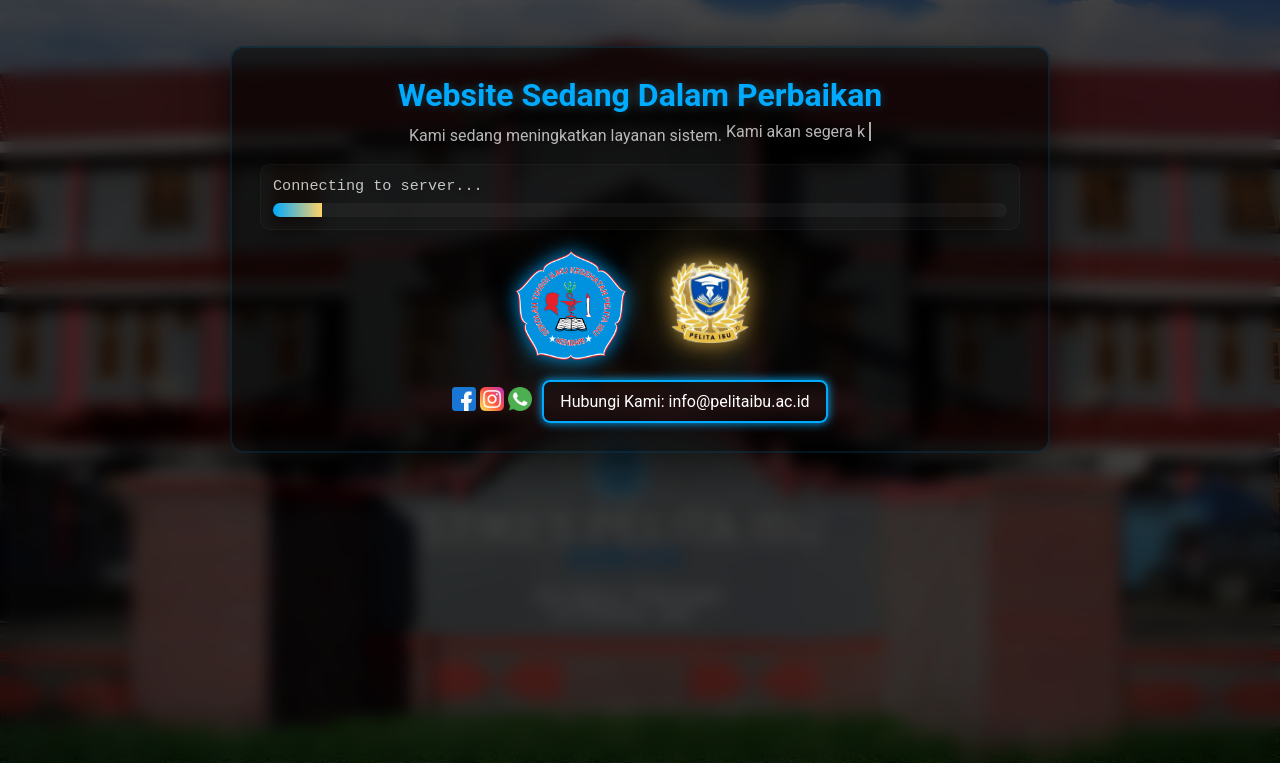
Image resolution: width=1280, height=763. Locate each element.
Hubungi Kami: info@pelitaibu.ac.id (684, 403)
